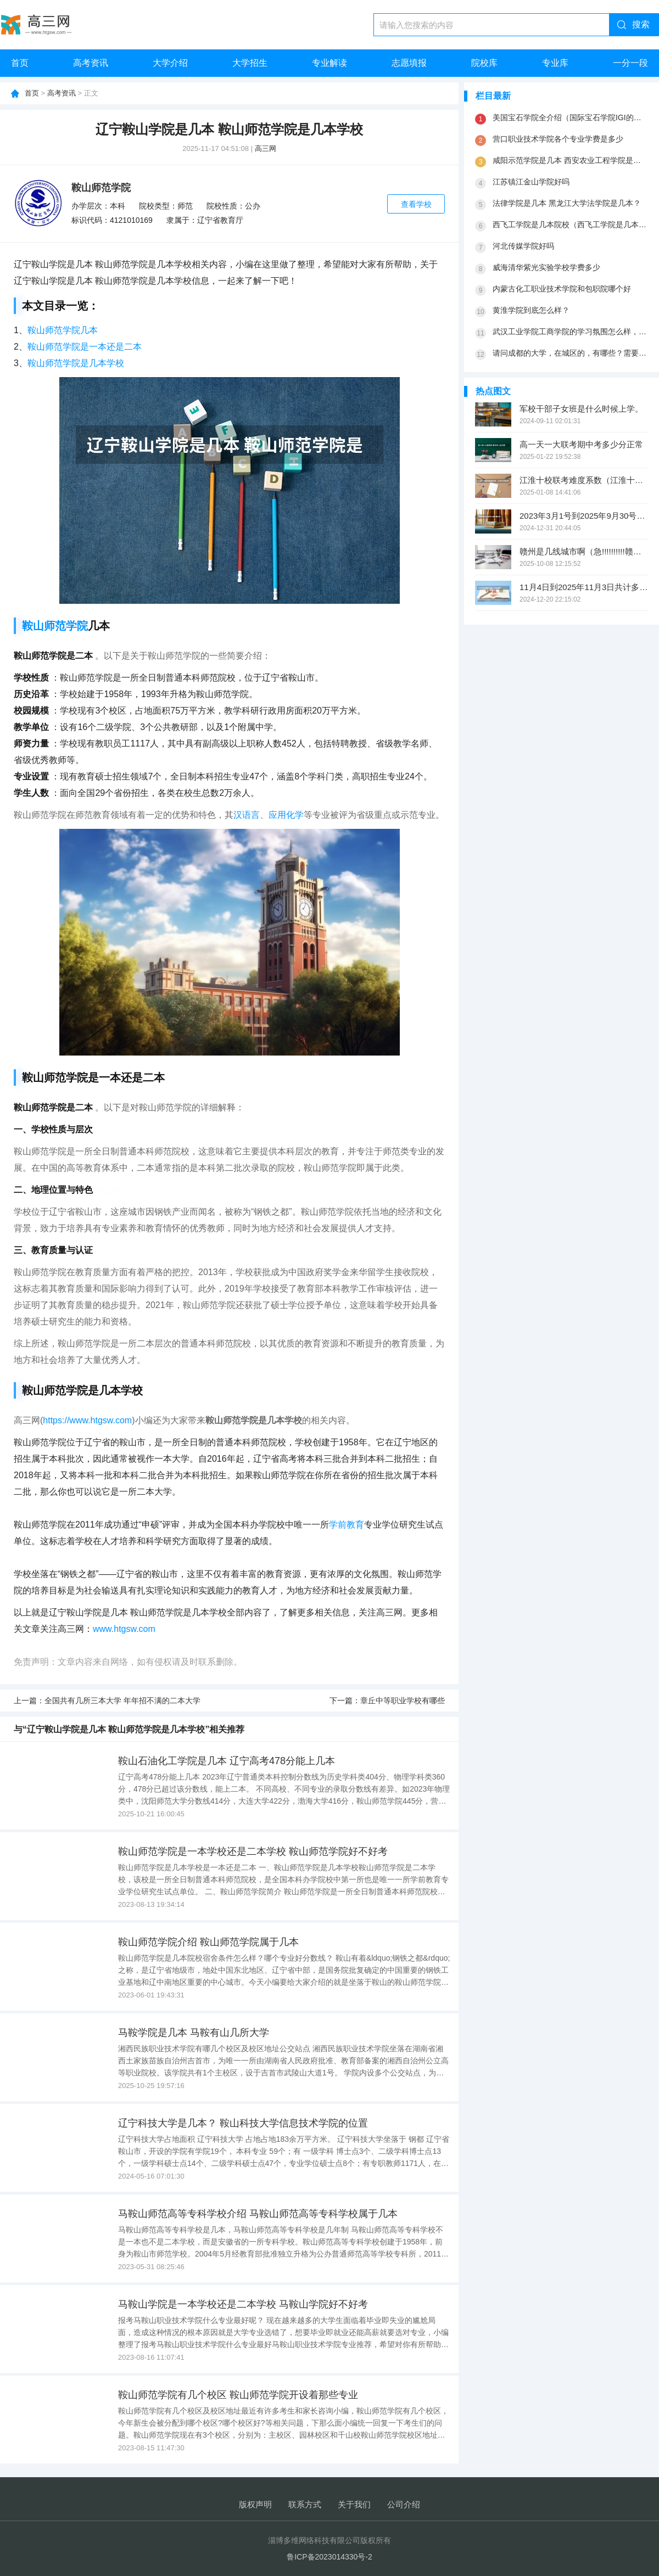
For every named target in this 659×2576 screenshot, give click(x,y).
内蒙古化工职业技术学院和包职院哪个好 (562, 288)
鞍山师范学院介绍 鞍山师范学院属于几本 (208, 1942)
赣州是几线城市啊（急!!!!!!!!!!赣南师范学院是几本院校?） (584, 551)
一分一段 (630, 63)
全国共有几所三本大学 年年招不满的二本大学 (122, 1700)
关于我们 (354, 2504)
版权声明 (255, 2504)
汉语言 (246, 815)
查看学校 (416, 204)
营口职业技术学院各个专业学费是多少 (558, 138)
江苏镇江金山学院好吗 (531, 181)
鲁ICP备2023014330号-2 (329, 2556)
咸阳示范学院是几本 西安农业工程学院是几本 (570, 160)
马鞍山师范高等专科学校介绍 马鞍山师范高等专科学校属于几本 (258, 2213)
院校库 (484, 63)
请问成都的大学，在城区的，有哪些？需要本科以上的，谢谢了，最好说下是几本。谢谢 (570, 353)
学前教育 (346, 1524)
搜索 (641, 24)
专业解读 (329, 63)
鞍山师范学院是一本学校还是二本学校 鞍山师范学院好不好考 (253, 1851)
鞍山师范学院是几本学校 (75, 363)
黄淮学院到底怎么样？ (531, 310)
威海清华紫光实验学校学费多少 (546, 267)
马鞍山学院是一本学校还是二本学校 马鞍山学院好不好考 (243, 2304)
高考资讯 (90, 63)
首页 (20, 63)
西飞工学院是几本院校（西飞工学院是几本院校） (570, 224)
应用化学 (286, 815)
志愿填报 (409, 63)
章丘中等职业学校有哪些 (402, 1700)
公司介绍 (403, 2504)
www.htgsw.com (124, 1629)
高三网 (265, 148)
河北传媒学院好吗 (523, 246)
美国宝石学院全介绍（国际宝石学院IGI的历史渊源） (570, 117)
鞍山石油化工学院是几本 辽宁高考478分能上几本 (226, 1760)
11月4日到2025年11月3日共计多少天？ (584, 587)
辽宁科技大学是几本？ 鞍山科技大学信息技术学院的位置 (243, 2123)
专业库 (555, 63)
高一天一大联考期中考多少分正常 (581, 444)
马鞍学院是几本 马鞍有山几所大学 (193, 2032)
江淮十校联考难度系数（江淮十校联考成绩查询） (584, 480)
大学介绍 (170, 63)
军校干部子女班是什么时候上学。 (581, 408)
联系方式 (304, 2504)
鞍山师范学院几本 (62, 330)
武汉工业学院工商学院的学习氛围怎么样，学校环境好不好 (570, 331)
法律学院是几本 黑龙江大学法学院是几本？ (567, 203)
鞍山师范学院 (101, 187)
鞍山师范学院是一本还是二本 (84, 346)
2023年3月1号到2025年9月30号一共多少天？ (584, 515)
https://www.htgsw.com (87, 1420)
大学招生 (249, 63)
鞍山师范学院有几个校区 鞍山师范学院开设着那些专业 (238, 2394)
